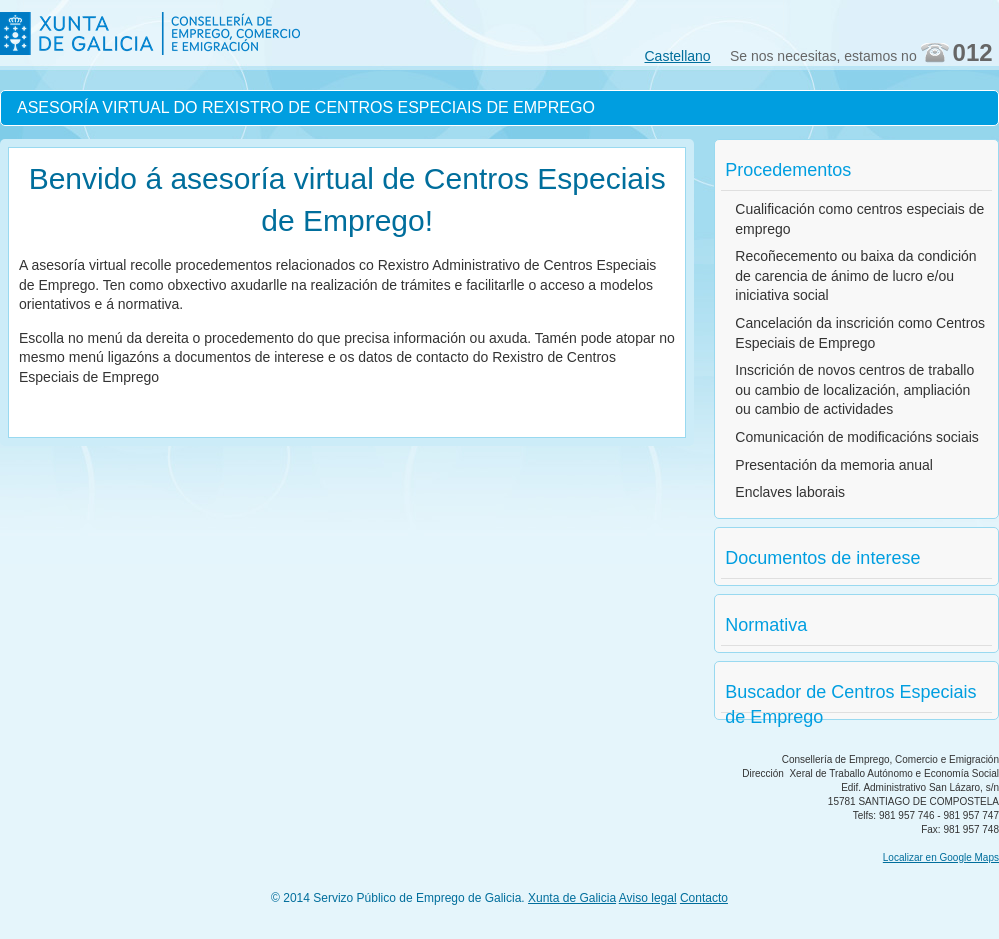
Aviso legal (648, 898)
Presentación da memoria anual (834, 465)
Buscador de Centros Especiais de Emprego (850, 697)
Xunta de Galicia (572, 898)
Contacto (704, 898)
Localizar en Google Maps (941, 857)
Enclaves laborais (790, 492)
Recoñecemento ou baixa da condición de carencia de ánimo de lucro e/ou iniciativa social (855, 275)
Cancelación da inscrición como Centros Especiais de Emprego (860, 333)
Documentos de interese (822, 558)
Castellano (678, 56)
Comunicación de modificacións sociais (857, 437)
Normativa (766, 625)
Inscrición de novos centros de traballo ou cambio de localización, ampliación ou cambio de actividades (854, 389)
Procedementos (788, 170)
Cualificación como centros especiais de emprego (859, 219)
